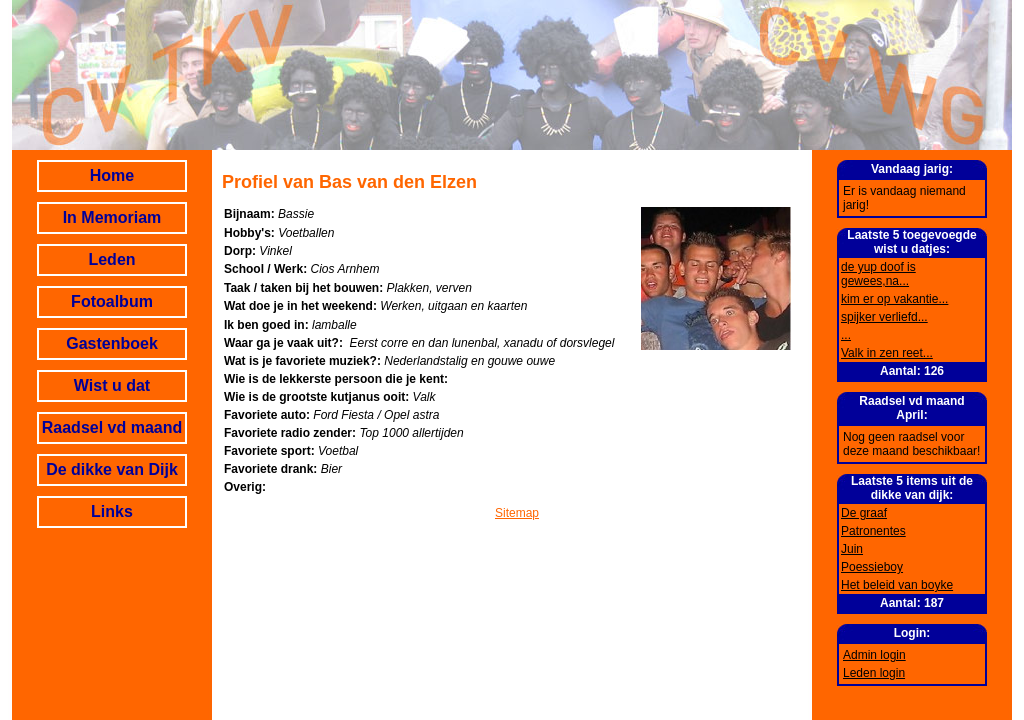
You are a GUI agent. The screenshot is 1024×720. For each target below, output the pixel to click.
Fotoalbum (112, 301)
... (846, 335)
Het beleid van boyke (897, 585)
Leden (111, 259)
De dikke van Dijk (112, 469)
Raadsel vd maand (112, 427)
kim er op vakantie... (894, 299)
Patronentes (873, 531)
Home (112, 175)
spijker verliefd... (884, 317)
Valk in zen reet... (887, 353)
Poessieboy (872, 567)
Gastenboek (112, 343)
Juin (852, 549)
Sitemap (517, 513)
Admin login (874, 655)
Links (112, 511)
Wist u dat (112, 385)
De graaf (864, 513)
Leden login (874, 673)
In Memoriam (112, 217)
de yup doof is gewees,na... (878, 274)
